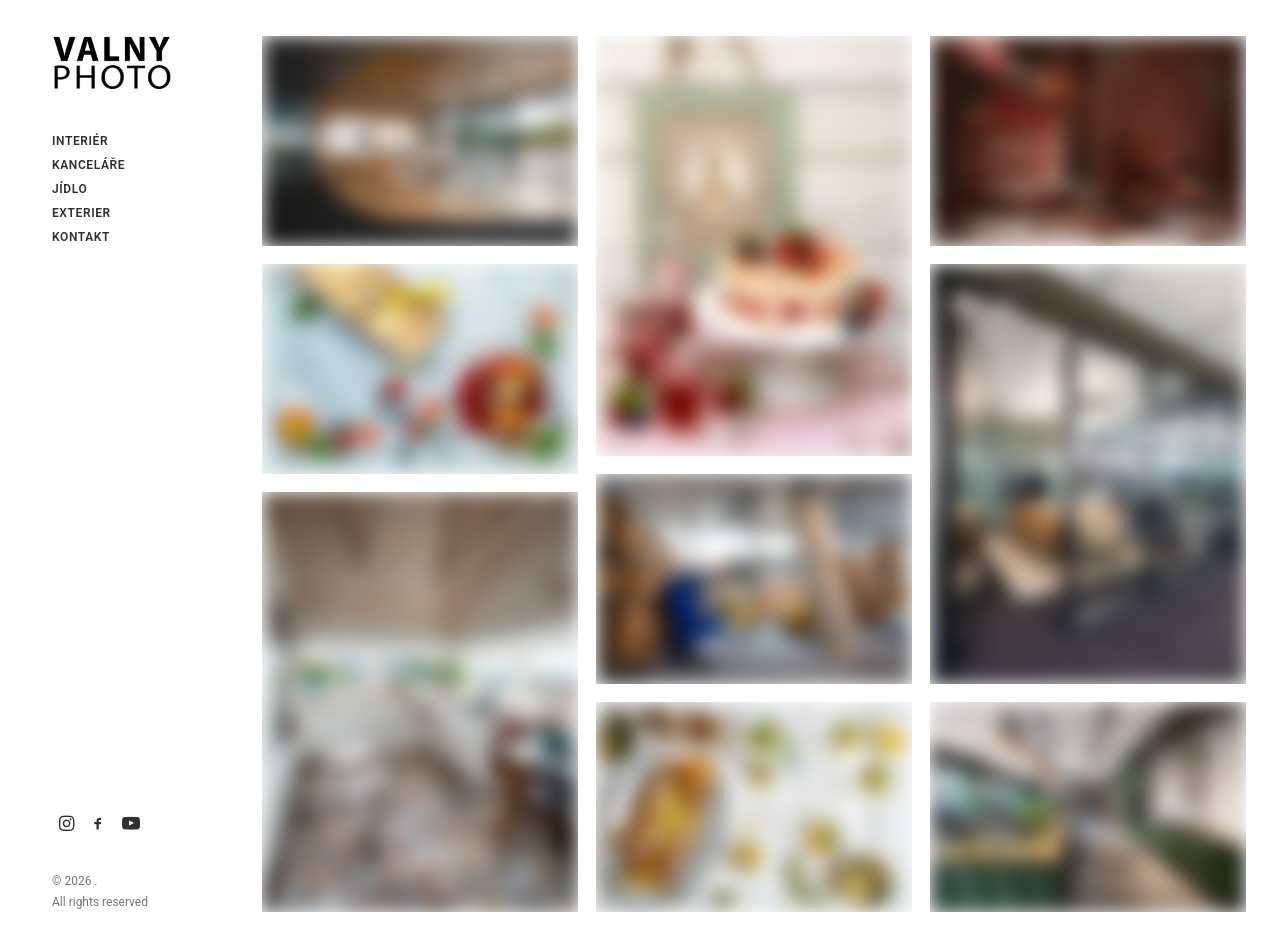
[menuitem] (67, 824)
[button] (67, 824)
